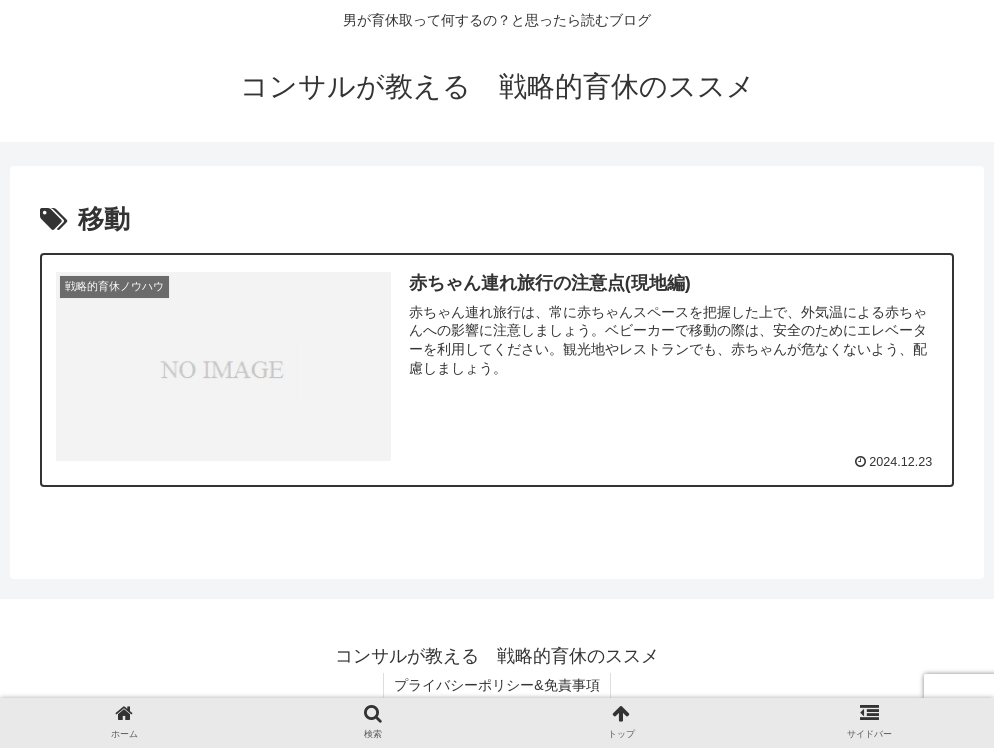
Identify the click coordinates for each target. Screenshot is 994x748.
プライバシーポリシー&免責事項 (496, 685)
